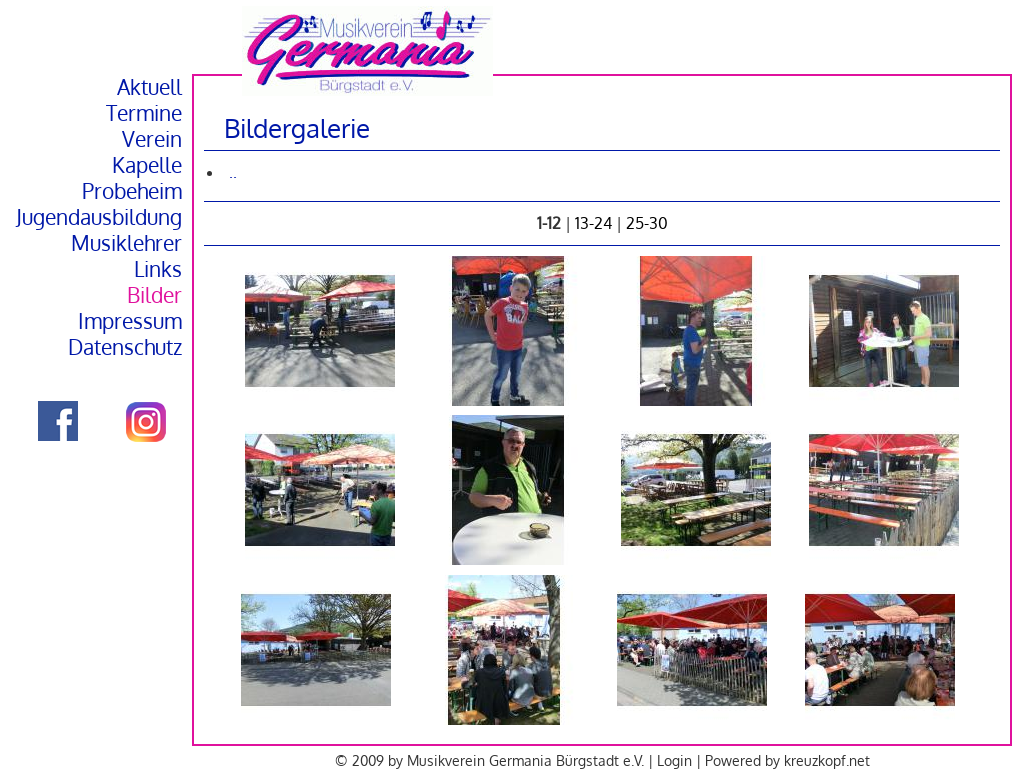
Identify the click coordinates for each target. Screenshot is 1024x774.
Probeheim (132, 191)
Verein (152, 139)
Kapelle (147, 165)
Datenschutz (125, 347)
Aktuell (149, 87)
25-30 (647, 223)
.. (233, 172)
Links (158, 269)
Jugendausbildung (99, 217)
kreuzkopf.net (827, 760)
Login (674, 760)
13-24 (593, 223)
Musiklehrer (126, 243)
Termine (144, 113)
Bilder (154, 295)
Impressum (130, 321)
